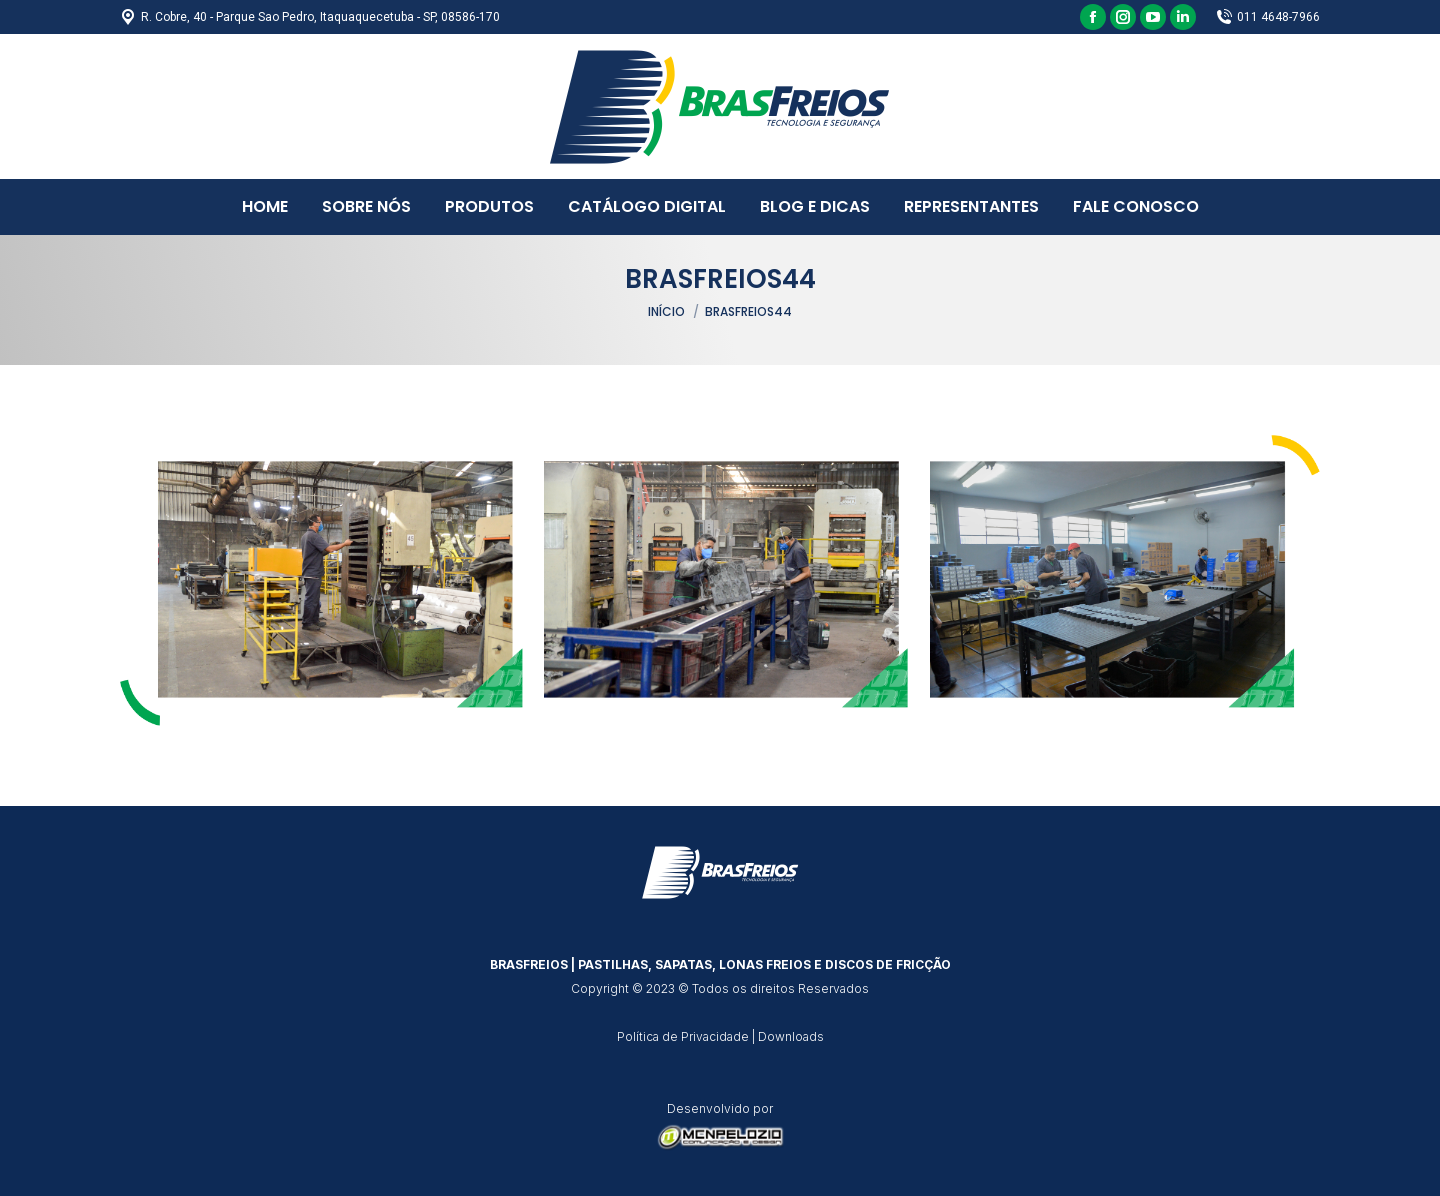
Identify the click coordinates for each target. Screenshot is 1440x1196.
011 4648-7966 (1268, 17)
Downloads (791, 1036)
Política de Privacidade (683, 1036)
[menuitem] (265, 207)
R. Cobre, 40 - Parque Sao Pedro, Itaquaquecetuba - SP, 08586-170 (310, 17)
